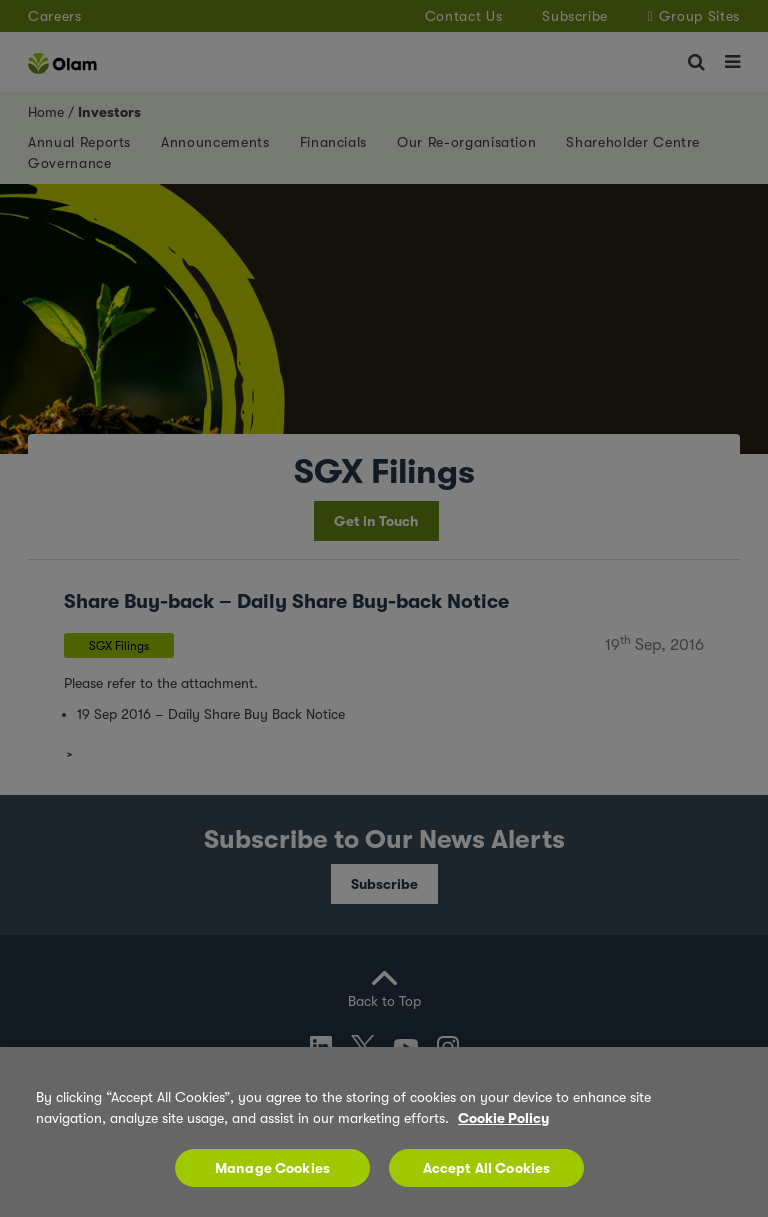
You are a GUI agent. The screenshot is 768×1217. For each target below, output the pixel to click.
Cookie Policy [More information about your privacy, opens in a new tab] (503, 1118)
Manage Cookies (272, 1168)
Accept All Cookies (487, 1168)
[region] (384, 1132)
